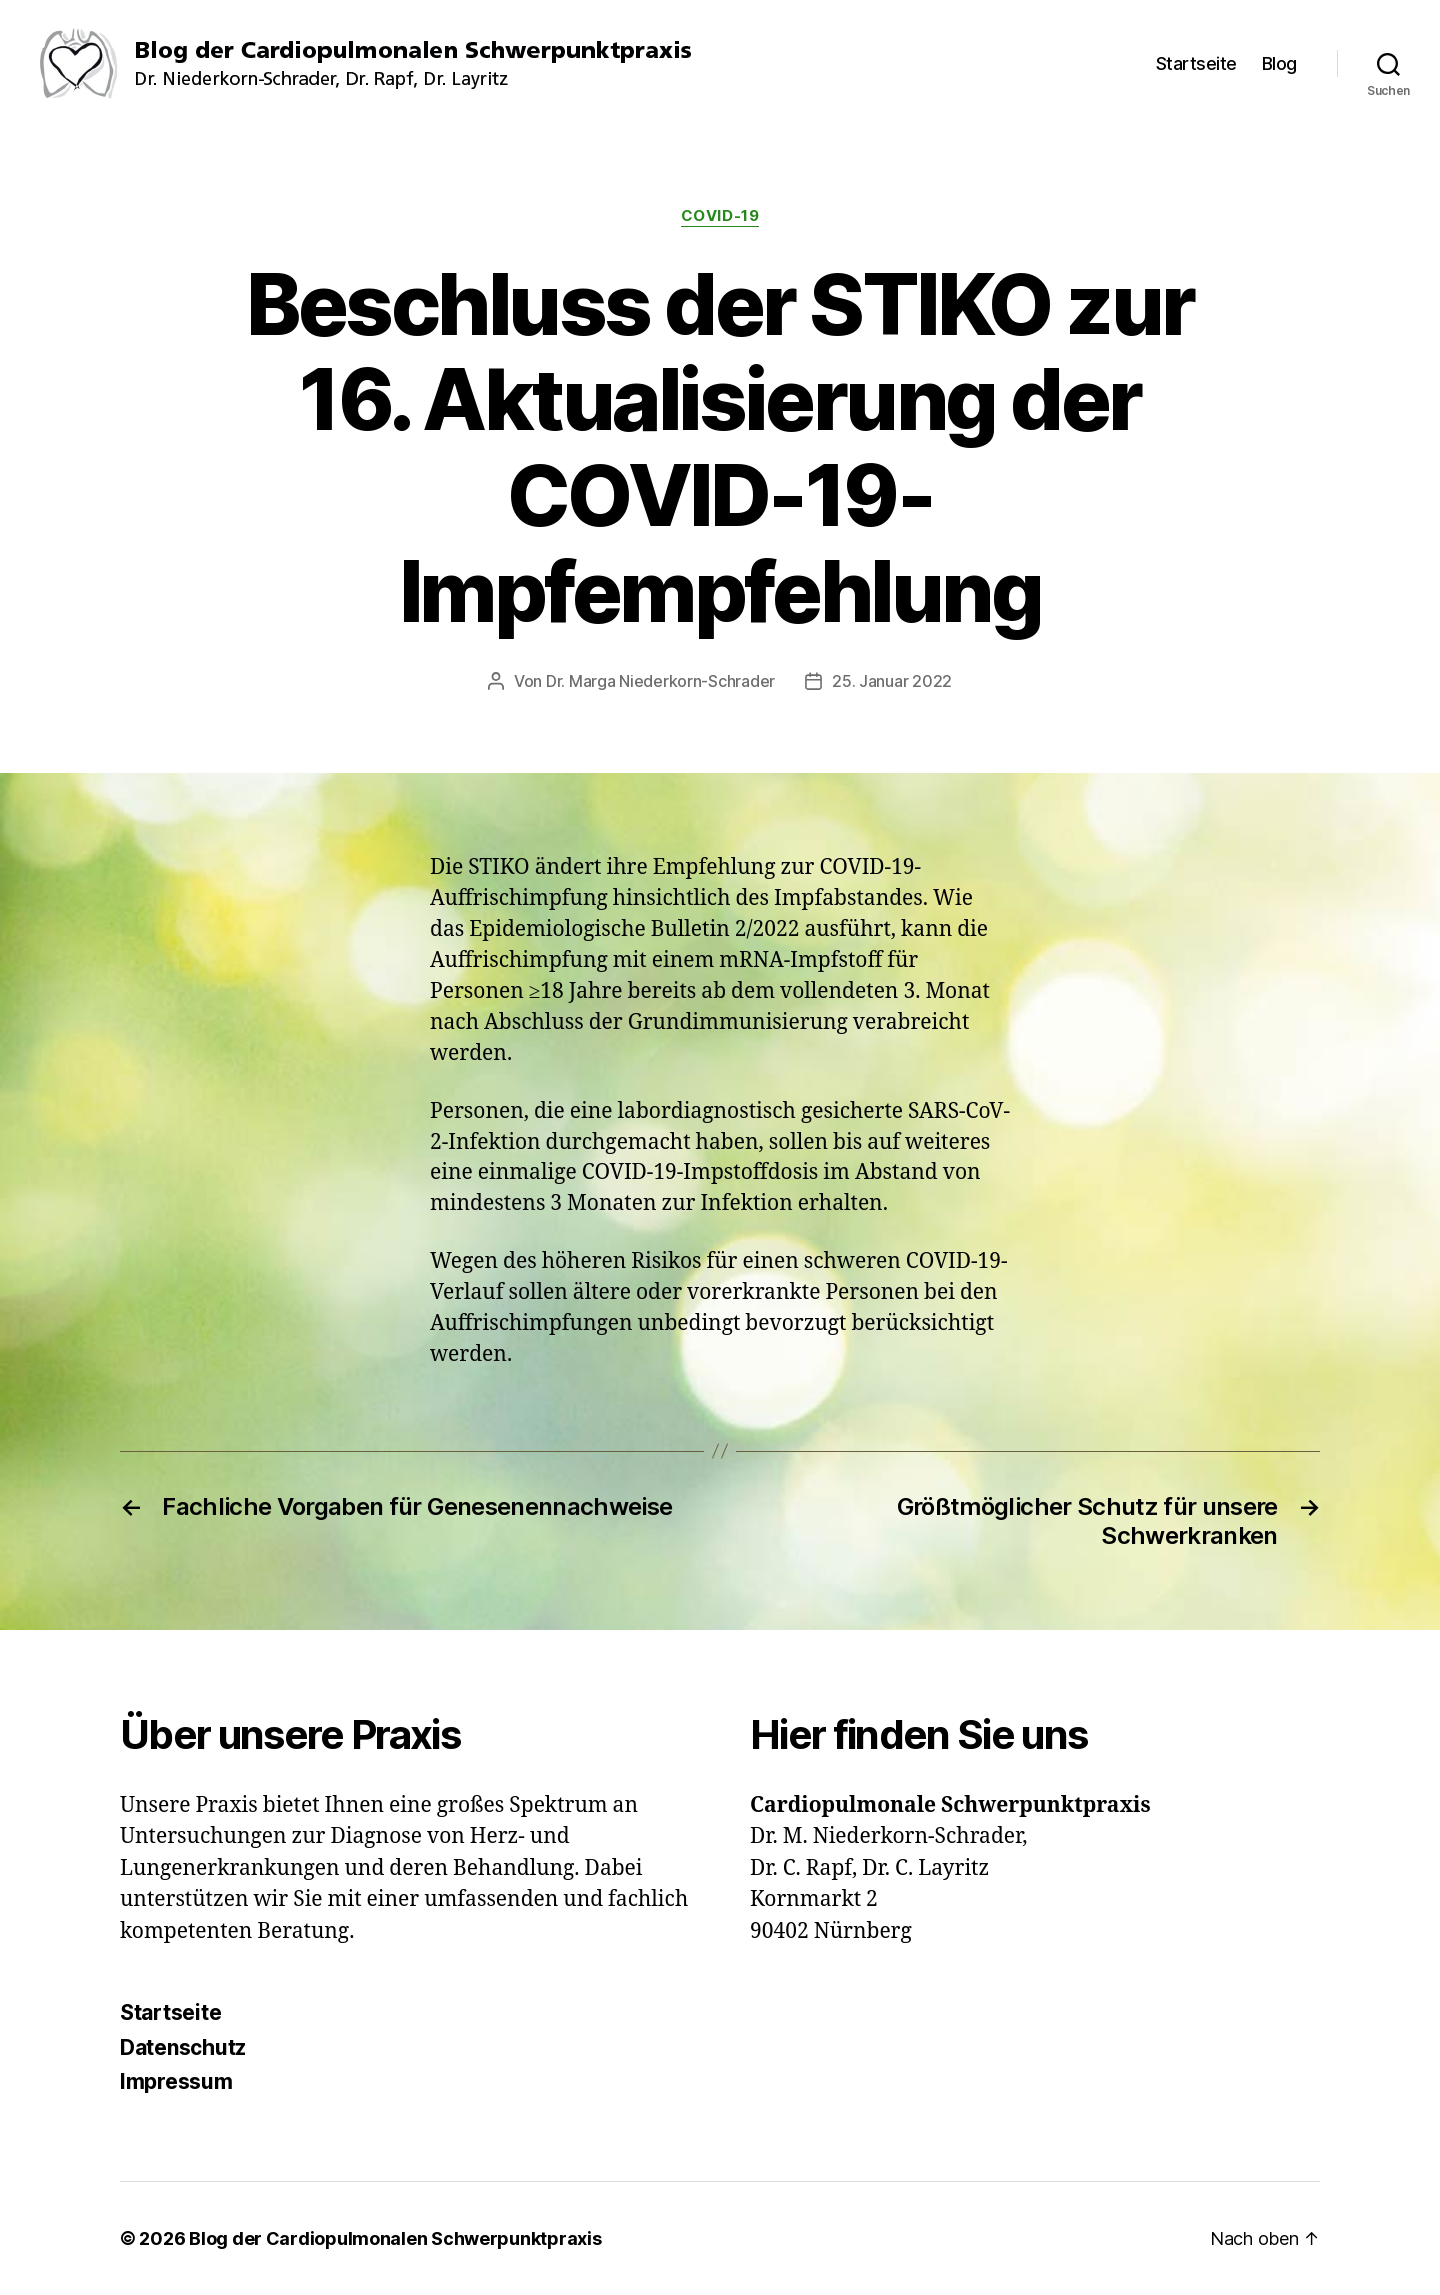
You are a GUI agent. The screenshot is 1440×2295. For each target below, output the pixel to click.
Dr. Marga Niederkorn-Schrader (660, 681)
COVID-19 (720, 216)
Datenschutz (183, 2047)
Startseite (1196, 63)
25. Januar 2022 (892, 681)
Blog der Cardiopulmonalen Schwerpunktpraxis (395, 2238)
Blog (1279, 63)
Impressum (176, 2081)
